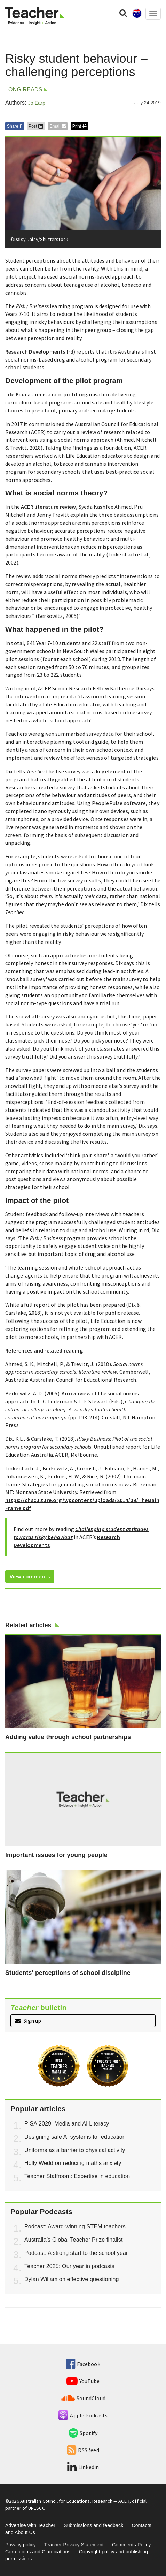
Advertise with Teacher (30, 2525)
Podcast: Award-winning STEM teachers (75, 2226)
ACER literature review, (49, 506)
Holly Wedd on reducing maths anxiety (72, 2163)
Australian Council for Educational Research (66, 2501)
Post (36, 126)
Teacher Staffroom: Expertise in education (77, 2176)
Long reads (23, 89)
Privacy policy (20, 2544)
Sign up (28, 2020)
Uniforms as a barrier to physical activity (74, 2150)
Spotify (83, 2433)
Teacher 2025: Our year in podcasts (69, 2266)
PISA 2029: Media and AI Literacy (66, 2124)
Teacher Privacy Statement (74, 2544)
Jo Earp (36, 103)
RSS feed (83, 2450)
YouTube (83, 2381)
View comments (30, 1576)
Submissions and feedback (93, 2525)
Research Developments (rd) (40, 351)
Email (58, 126)
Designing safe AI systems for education (75, 2137)
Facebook (83, 2364)
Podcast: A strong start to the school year (76, 2253)
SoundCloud (83, 2398)
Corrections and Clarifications (38, 2551)
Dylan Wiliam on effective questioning (71, 2279)
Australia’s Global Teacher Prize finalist (73, 2240)
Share (14, 126)
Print (79, 126)
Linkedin (83, 2466)
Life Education (23, 394)
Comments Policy (131, 2544)
